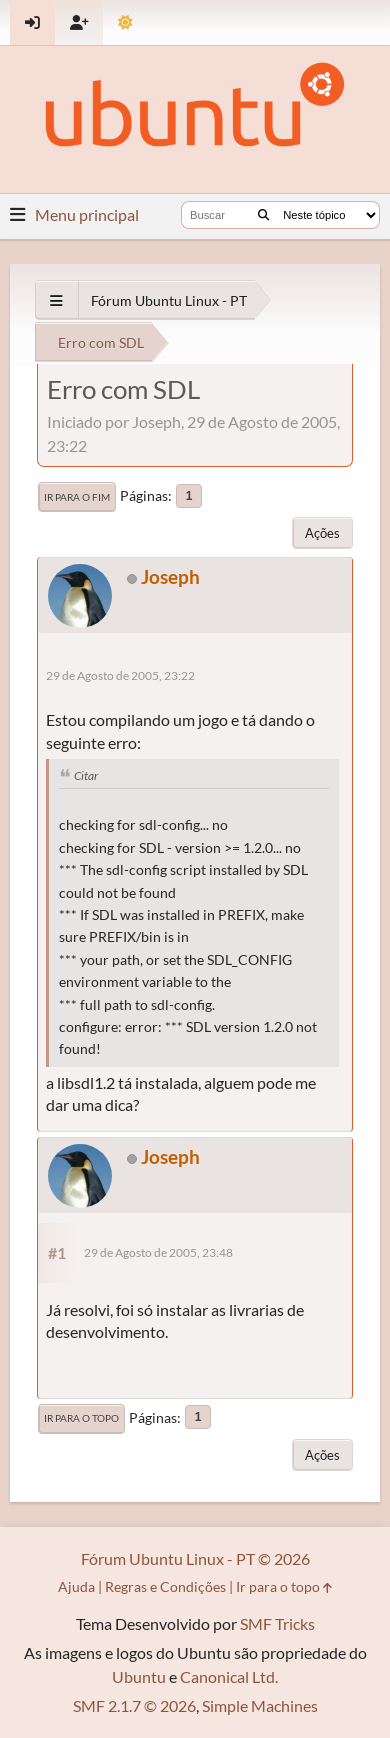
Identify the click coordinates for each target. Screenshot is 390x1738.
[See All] (56, 300)
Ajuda (76, 1586)
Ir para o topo (81, 1418)
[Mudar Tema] (125, 22)
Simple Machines (260, 1705)
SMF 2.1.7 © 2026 (134, 1705)
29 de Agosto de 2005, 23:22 (120, 675)
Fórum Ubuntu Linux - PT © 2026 (195, 1558)
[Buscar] (263, 215)
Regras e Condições (165, 1586)
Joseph (170, 576)
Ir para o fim (77, 497)
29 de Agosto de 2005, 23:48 (158, 1252)
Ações (322, 533)
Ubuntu (139, 1676)
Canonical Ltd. (229, 1676)
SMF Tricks (277, 1623)
